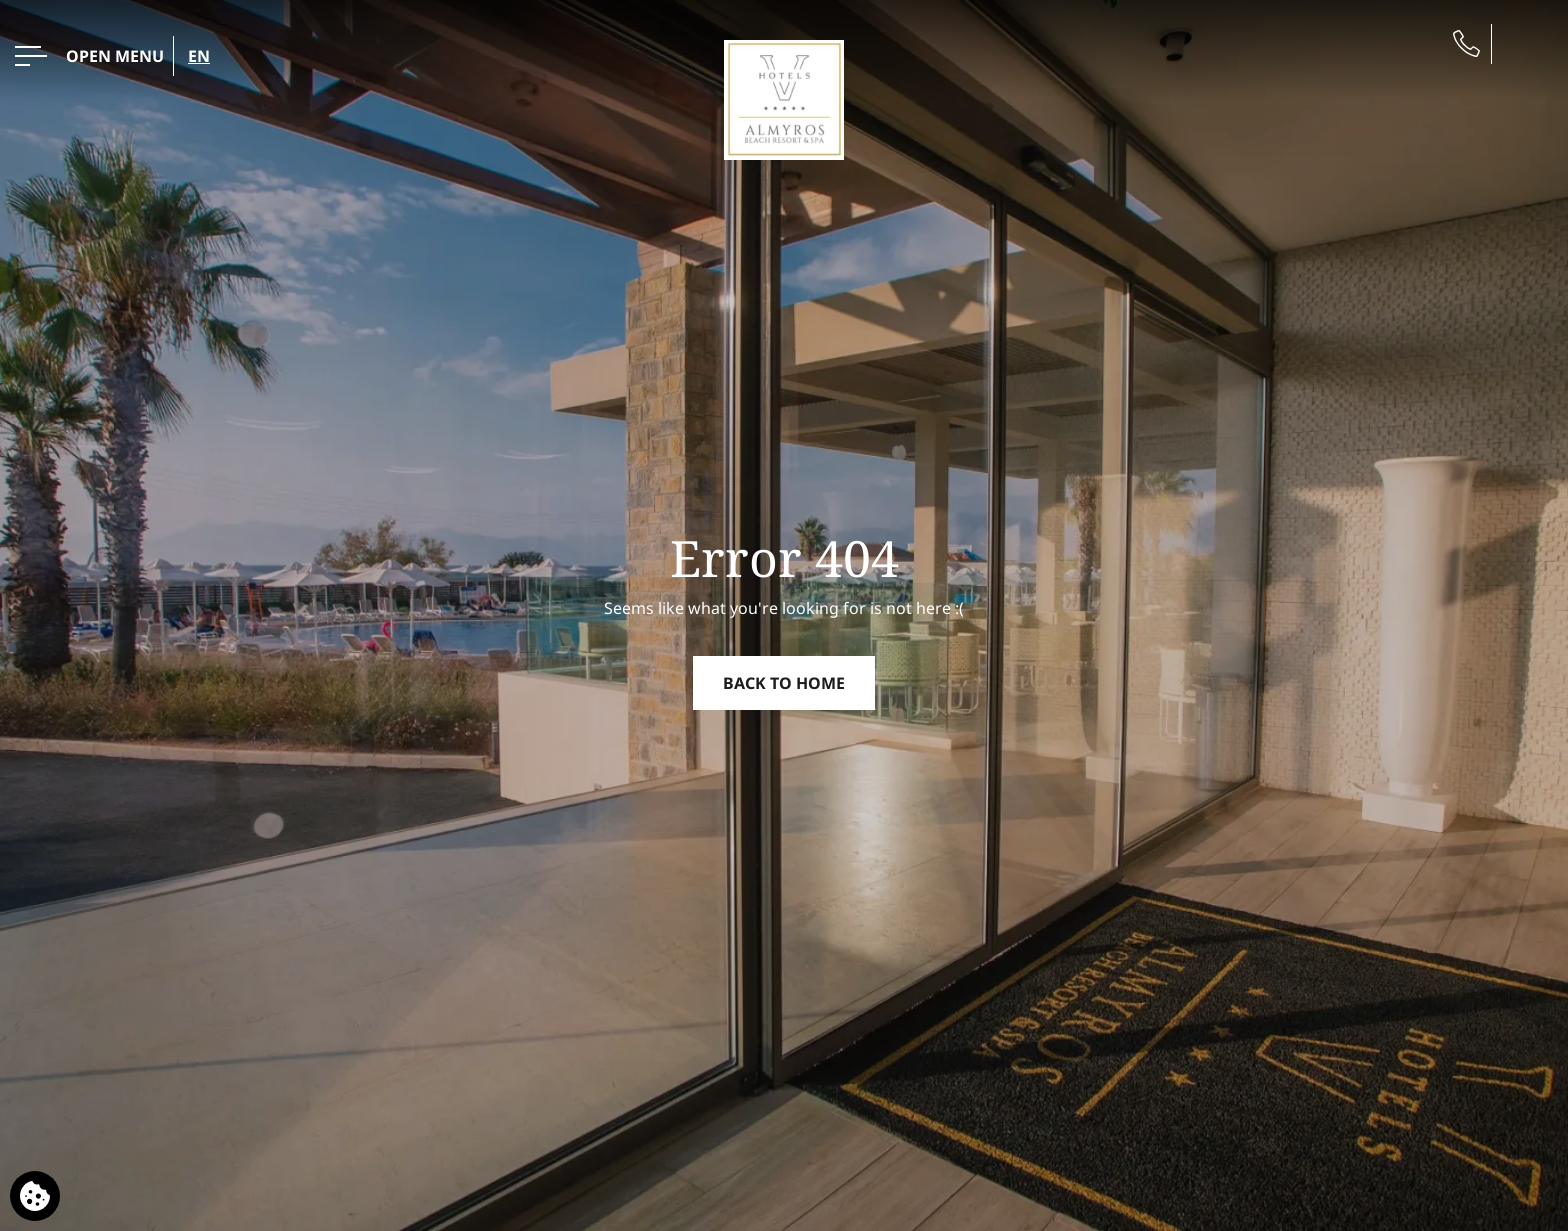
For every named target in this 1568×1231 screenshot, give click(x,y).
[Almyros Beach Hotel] (784, 98)
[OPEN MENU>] (89, 56)
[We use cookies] (35, 1196)
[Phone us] (1466, 43)
